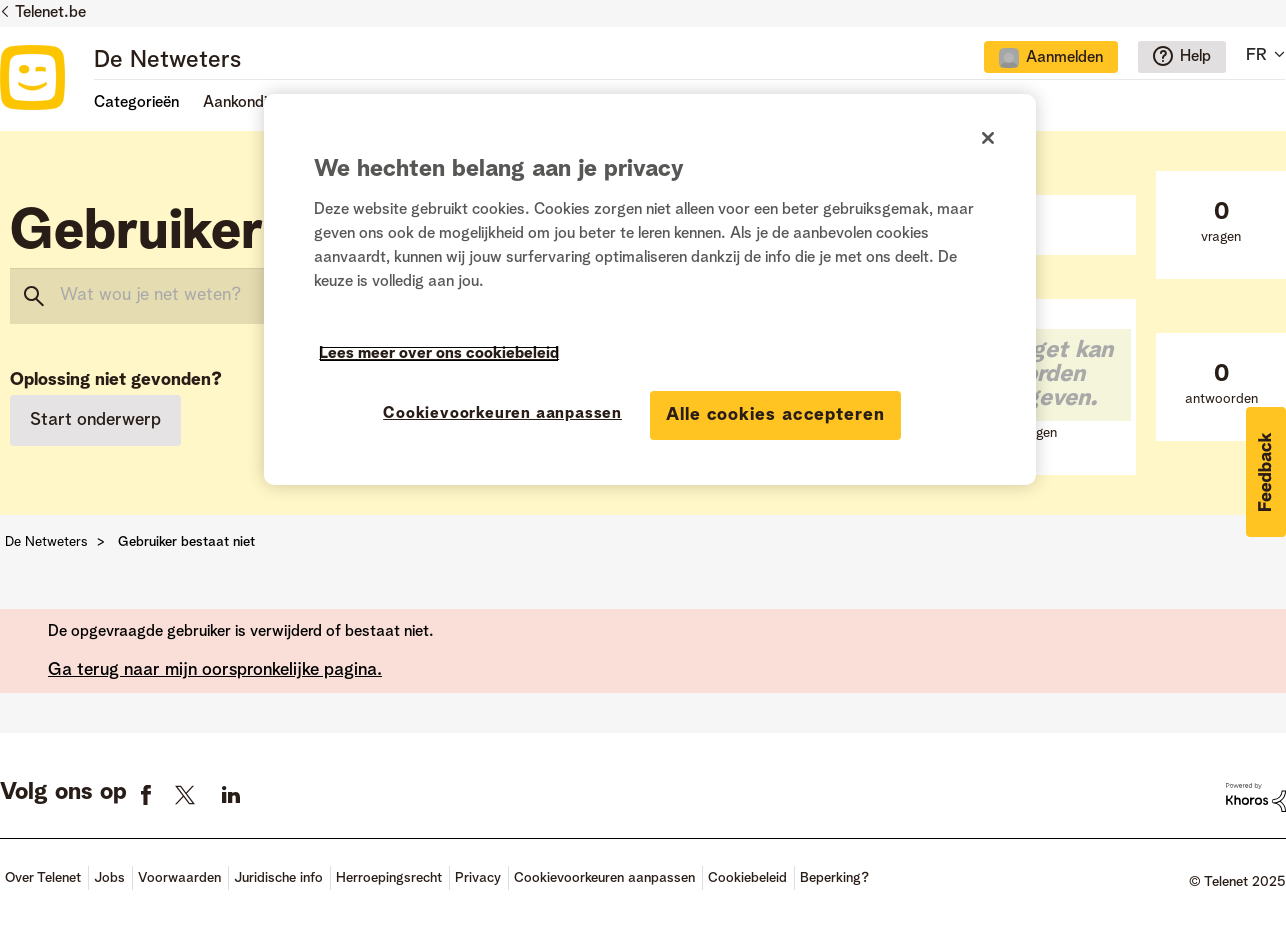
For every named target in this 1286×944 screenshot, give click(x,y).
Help (1195, 57)
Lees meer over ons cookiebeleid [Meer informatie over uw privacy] (439, 354)
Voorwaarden (179, 878)
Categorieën (136, 103)
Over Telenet (43, 878)
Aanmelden (1064, 58)
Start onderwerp (95, 420)
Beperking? (834, 878)
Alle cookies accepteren (775, 415)
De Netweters (167, 61)
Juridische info (278, 878)
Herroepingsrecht (389, 878)
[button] (1266, 472)
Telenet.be (50, 13)
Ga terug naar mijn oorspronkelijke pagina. (215, 670)
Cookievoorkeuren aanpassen (604, 878)
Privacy (478, 878)
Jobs (109, 878)
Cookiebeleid (747, 878)
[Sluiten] (988, 138)
